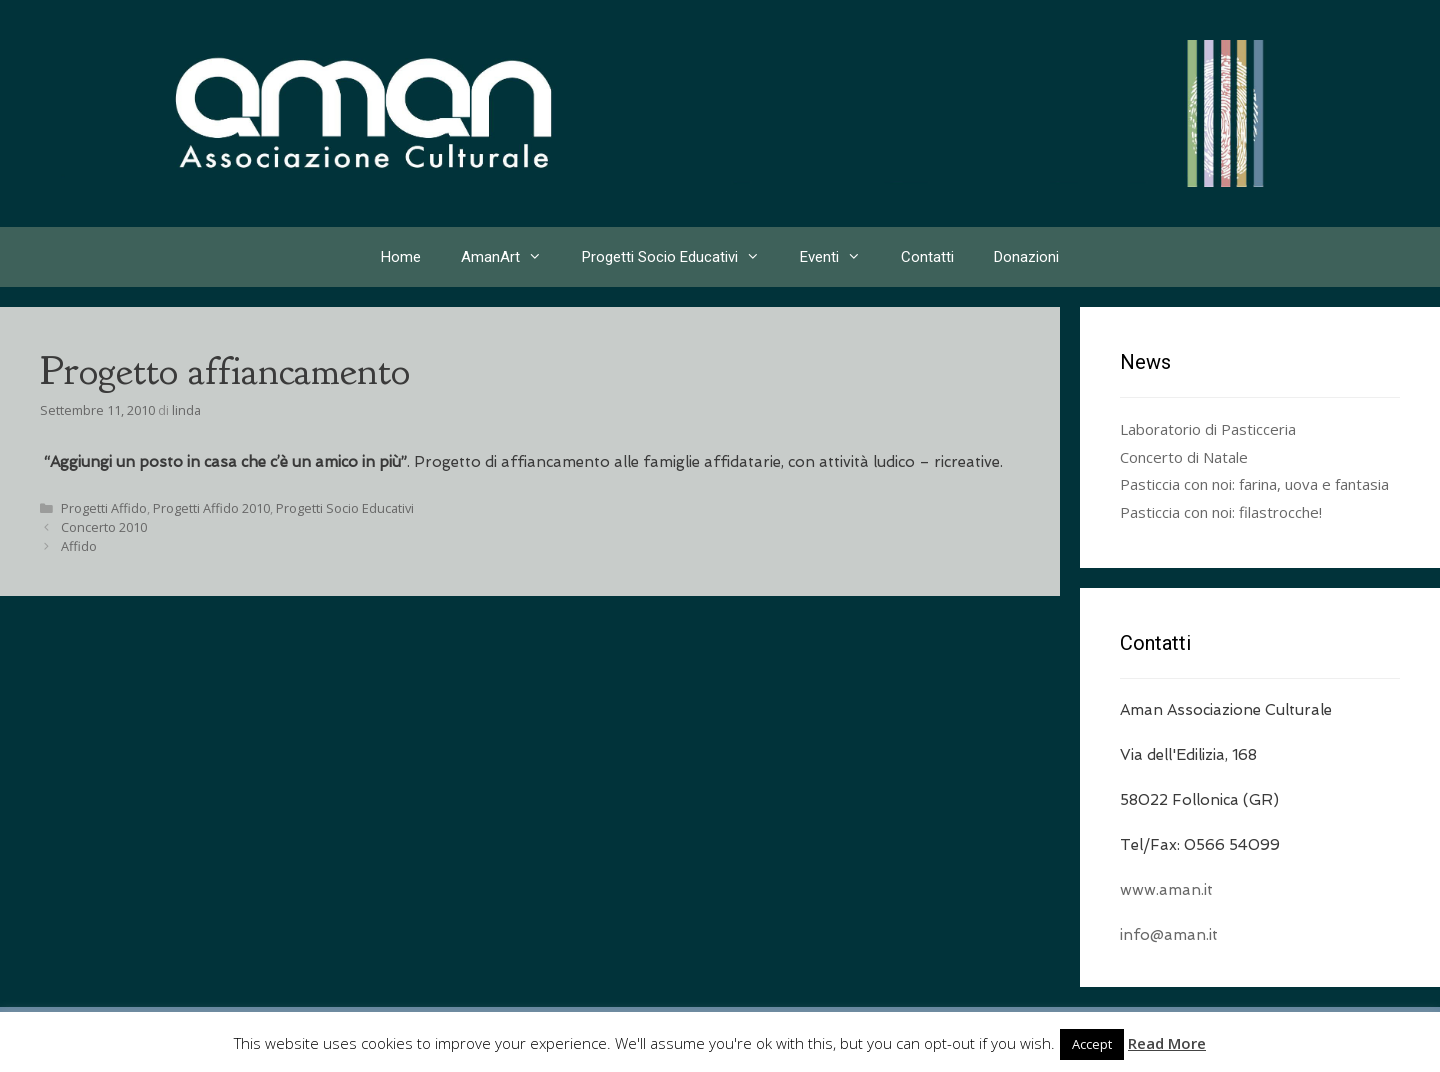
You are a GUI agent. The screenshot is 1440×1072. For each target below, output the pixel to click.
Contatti (927, 257)
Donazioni (1026, 257)
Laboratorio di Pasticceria (1208, 429)
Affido (79, 546)
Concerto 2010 (104, 527)
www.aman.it (1166, 890)
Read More (1167, 1043)
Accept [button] (1092, 1044)
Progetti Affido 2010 (211, 508)
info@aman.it (1169, 935)
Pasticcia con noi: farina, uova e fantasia (1254, 484)
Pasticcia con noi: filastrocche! (1221, 512)
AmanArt (511, 257)
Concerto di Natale (1184, 457)
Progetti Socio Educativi (681, 257)
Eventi (840, 257)
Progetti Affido (104, 508)
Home (401, 257)
